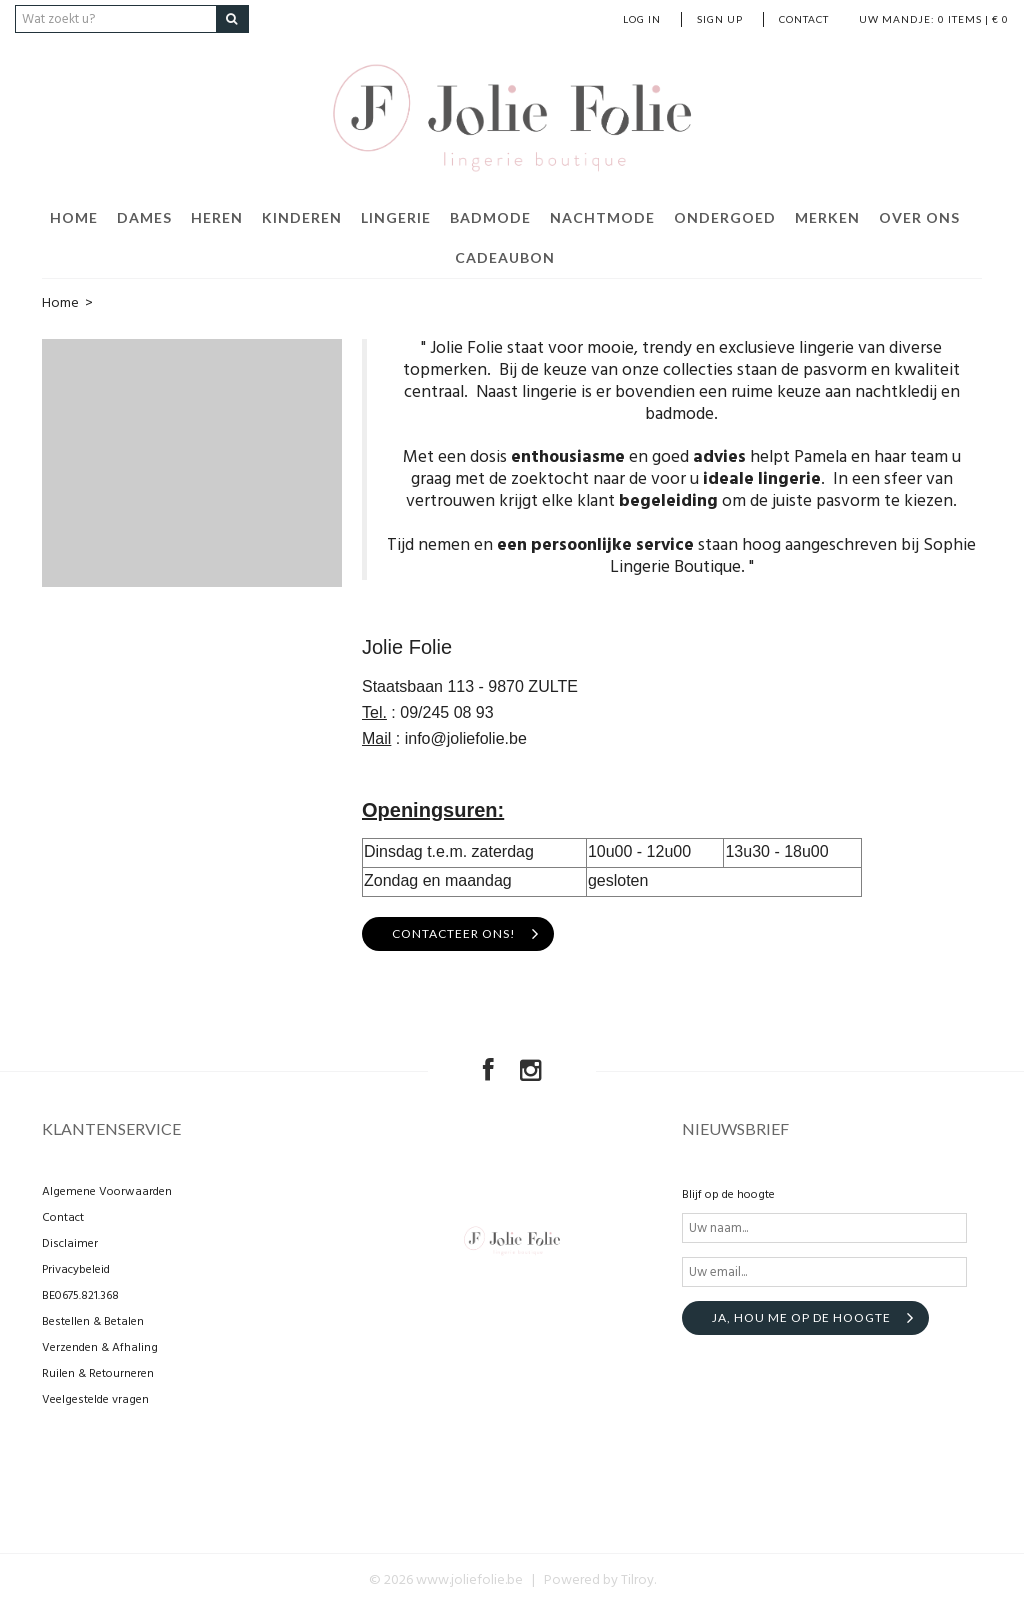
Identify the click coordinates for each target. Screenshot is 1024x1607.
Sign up (720, 19)
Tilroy (637, 1580)
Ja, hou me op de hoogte (801, 1317)
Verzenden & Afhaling (100, 1348)
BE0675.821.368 (80, 1296)
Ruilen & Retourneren (98, 1374)
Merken (827, 217)
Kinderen (302, 217)
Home (74, 217)
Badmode (490, 217)
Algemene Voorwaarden (107, 1192)
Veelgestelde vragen (95, 1400)
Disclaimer (70, 1244)
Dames (144, 217)
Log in (642, 19)
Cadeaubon (505, 257)
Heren (217, 217)
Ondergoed (725, 217)
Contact (804, 19)
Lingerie (396, 217)
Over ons (919, 217)
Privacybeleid (76, 1270)
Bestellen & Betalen (93, 1322)
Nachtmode (602, 217)
